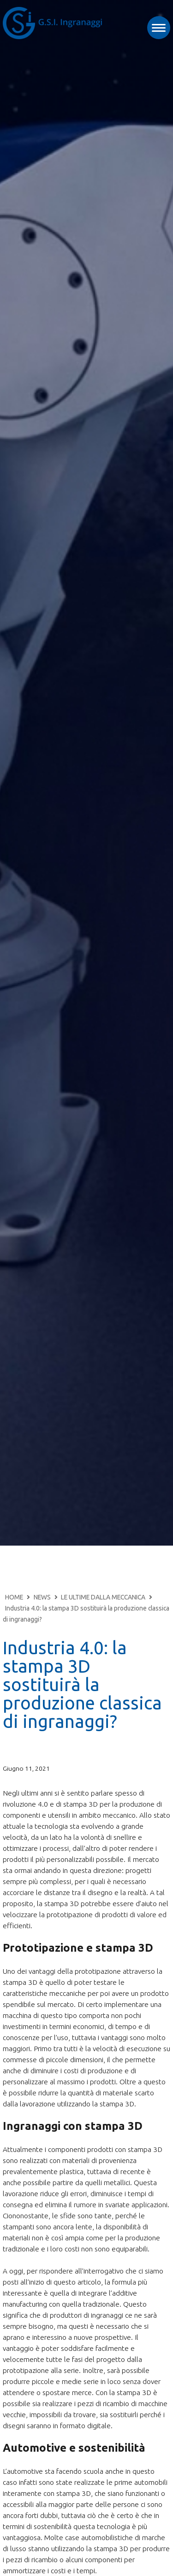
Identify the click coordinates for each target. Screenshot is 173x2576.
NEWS (42, 1597)
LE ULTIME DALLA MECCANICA (103, 1597)
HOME (14, 1597)
